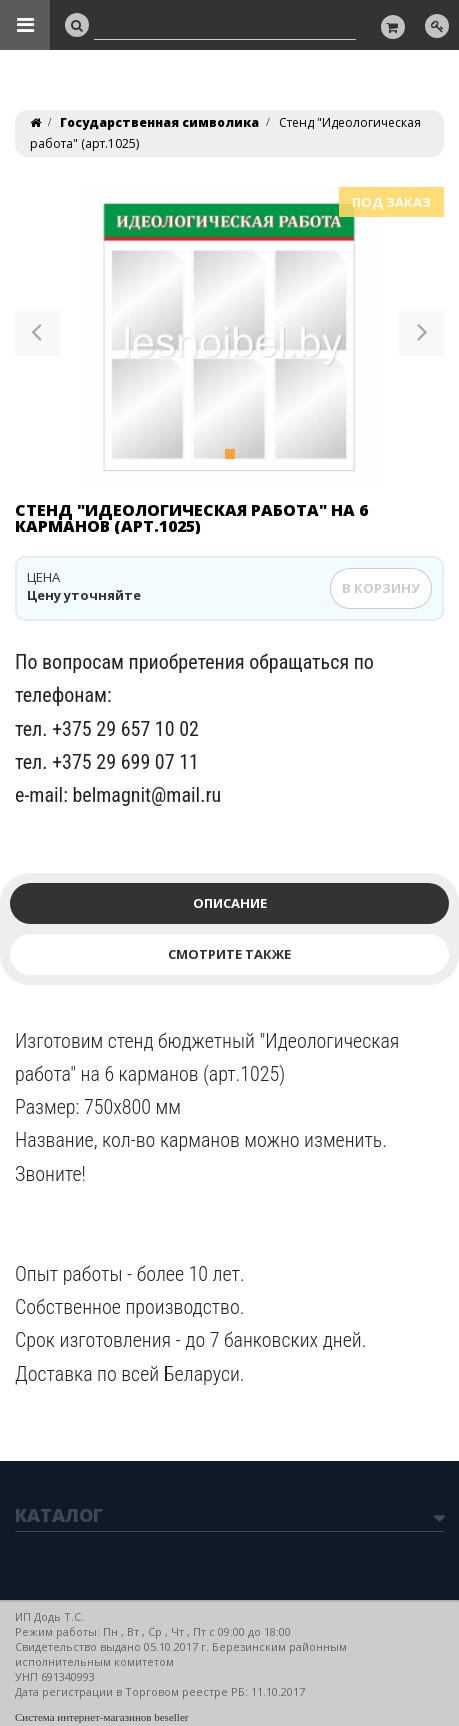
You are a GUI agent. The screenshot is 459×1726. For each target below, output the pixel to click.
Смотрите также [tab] (229, 954)
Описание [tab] (230, 903)
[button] (37, 337)
